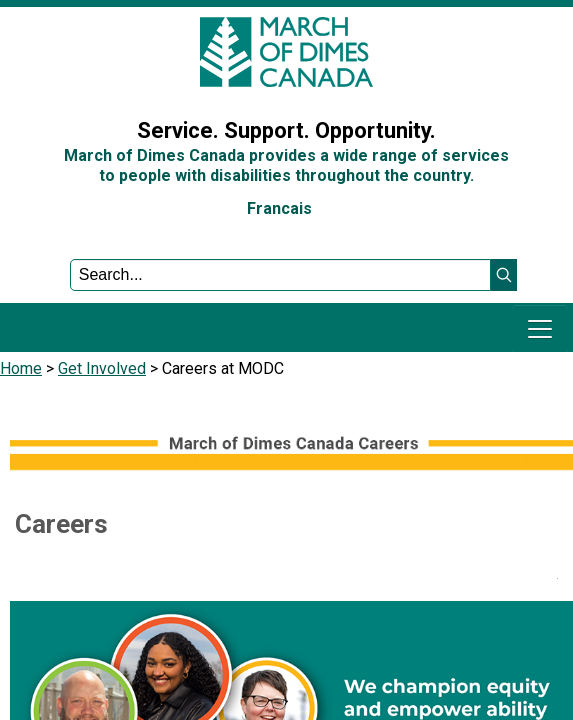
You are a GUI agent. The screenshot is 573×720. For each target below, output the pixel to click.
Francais (279, 208)
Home (21, 368)
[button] (504, 275)
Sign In (35, 83)
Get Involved (102, 368)
